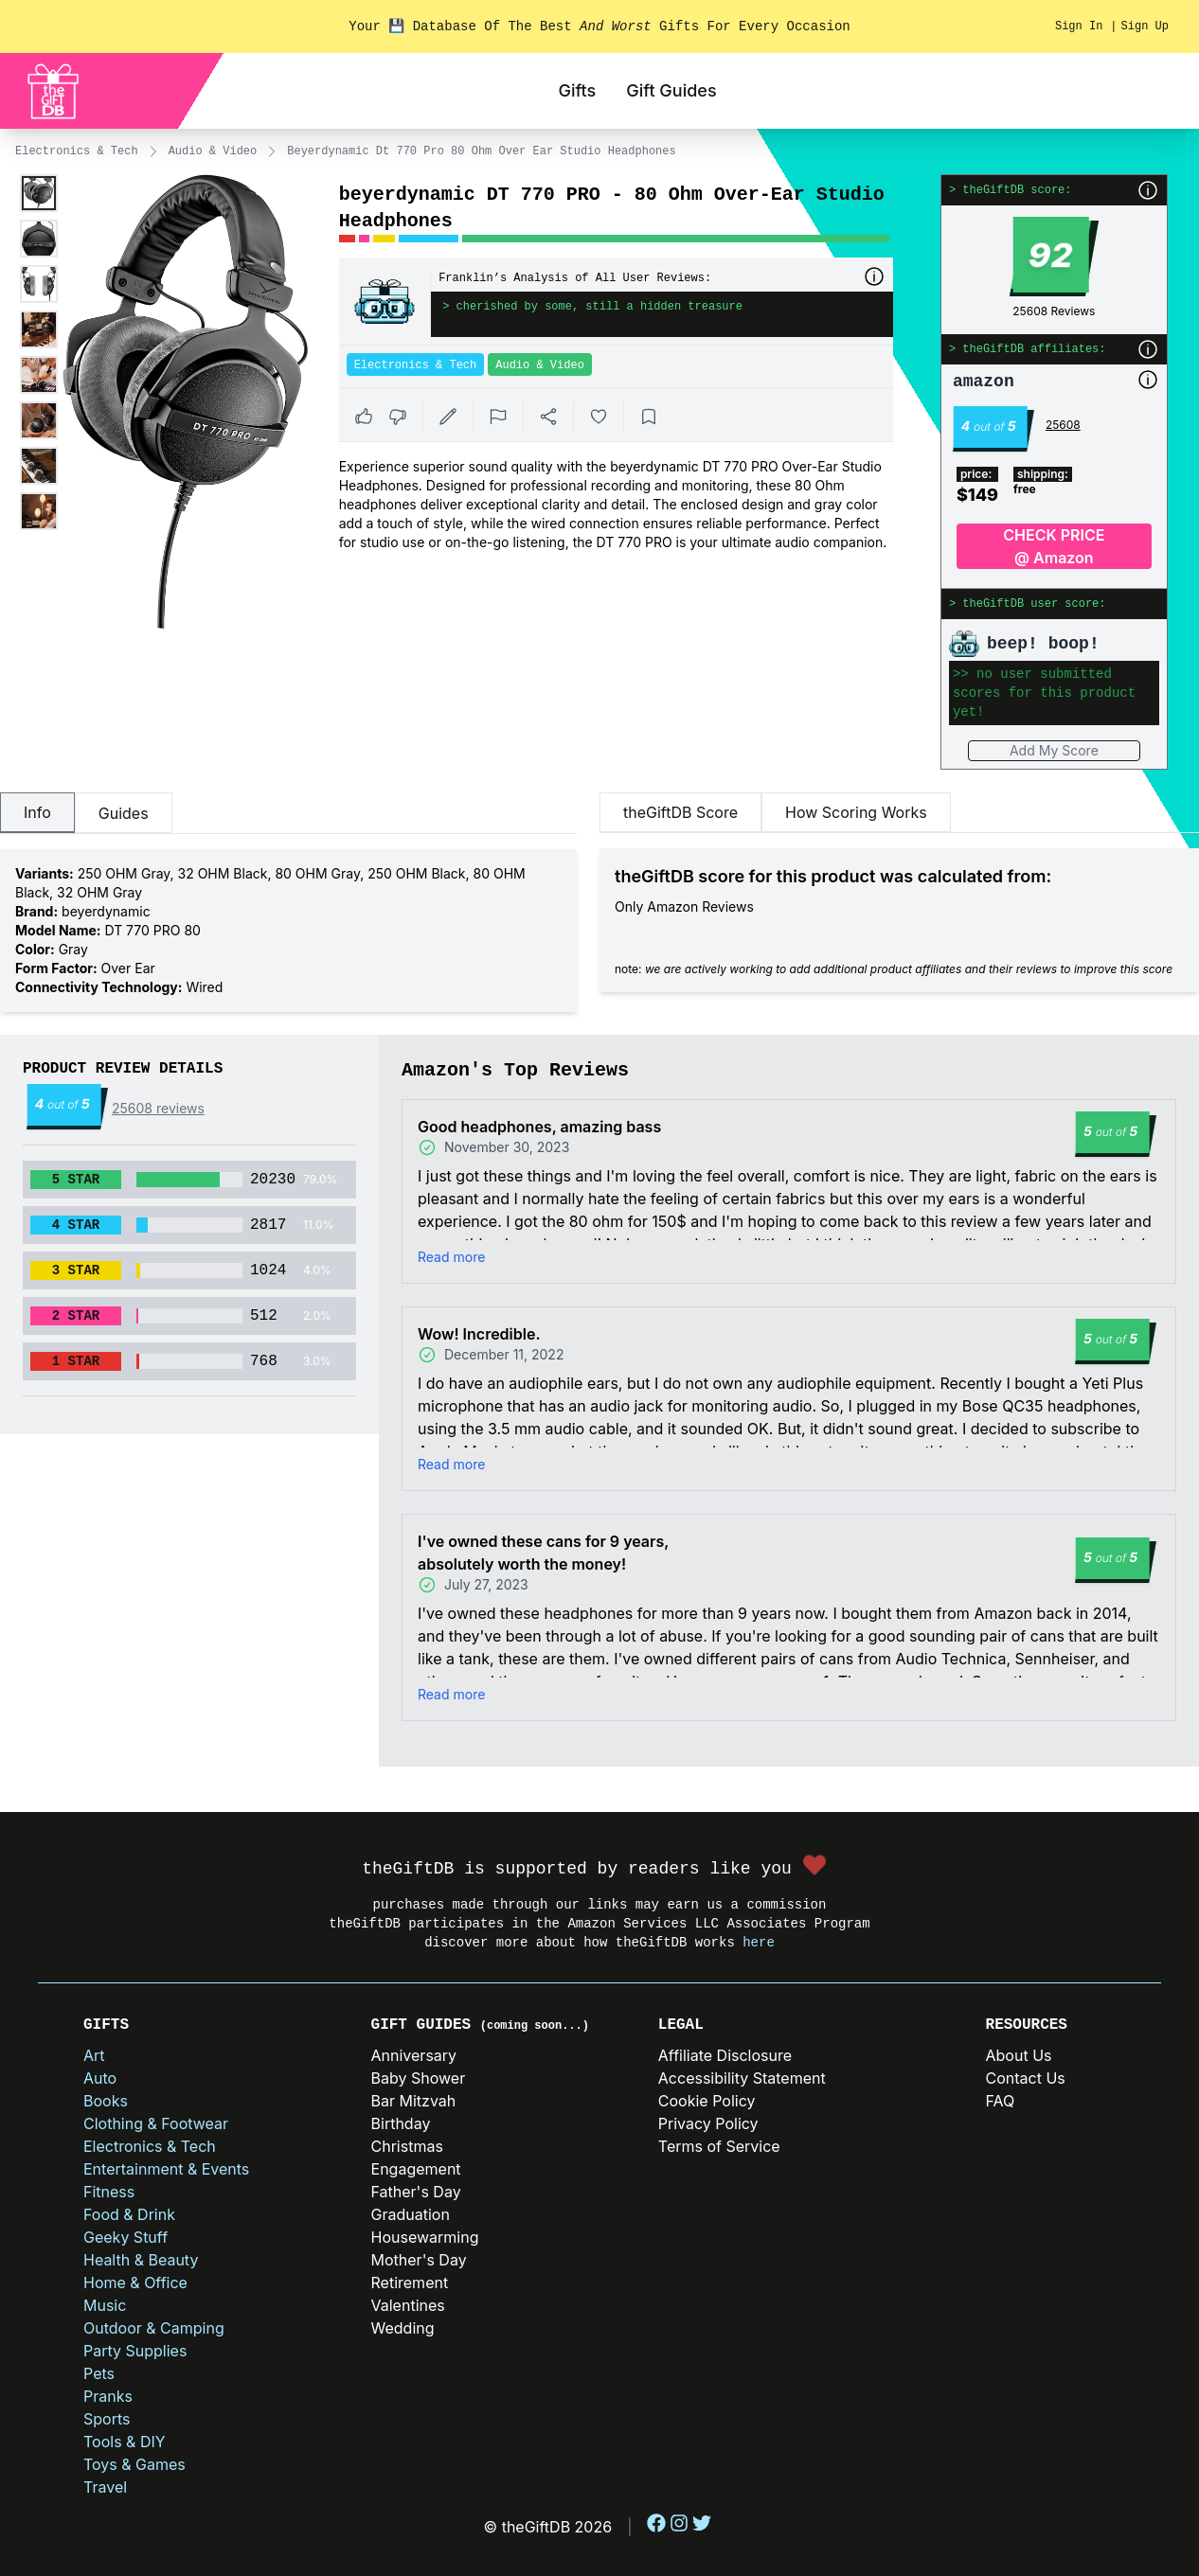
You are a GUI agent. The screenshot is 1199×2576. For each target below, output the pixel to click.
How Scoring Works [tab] (856, 812)
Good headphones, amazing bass (539, 1126)
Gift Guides (671, 90)
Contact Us (1025, 2078)
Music (104, 2305)
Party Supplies (135, 2350)
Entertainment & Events (166, 2168)
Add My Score (1054, 750)
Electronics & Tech (76, 151)
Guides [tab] (123, 813)
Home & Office (135, 2282)
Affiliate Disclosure (725, 2055)
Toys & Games (134, 2464)
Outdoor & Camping (153, 2327)
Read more (451, 1257)
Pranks (108, 2396)
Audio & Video (213, 151)
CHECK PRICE (1054, 547)
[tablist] (288, 813)
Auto (99, 2078)
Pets (99, 2373)
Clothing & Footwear (155, 2123)
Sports (106, 2418)
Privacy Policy (708, 2123)
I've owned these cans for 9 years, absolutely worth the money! (543, 1552)
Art (94, 2055)
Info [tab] (37, 812)
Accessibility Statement (742, 2078)
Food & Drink (129, 2214)
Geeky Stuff (125, 2237)
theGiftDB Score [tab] (680, 812)
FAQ (1000, 2100)
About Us (1019, 2055)
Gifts (577, 90)
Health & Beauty (140, 2259)
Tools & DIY (124, 2441)
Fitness (108, 2191)
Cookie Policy (707, 2100)
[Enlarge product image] (39, 193)
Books (105, 2100)
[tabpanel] (288, 930)
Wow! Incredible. (479, 1333)
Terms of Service (719, 2146)
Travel (105, 2487)
